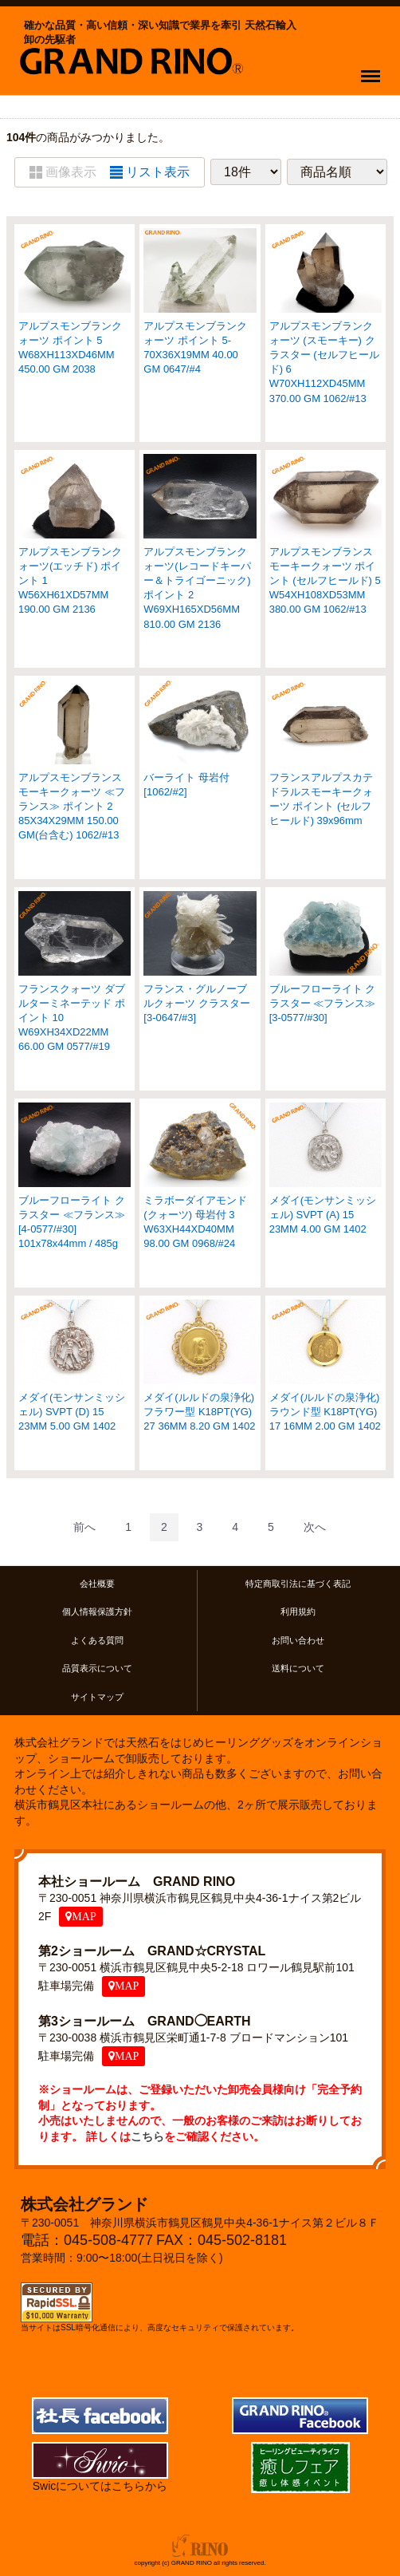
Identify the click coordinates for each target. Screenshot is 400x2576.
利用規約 (298, 1612)
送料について (298, 1668)
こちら (147, 2136)
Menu (374, 68)
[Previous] (84, 1527)
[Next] (314, 1527)
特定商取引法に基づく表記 (298, 1583)
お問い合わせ (298, 1640)
